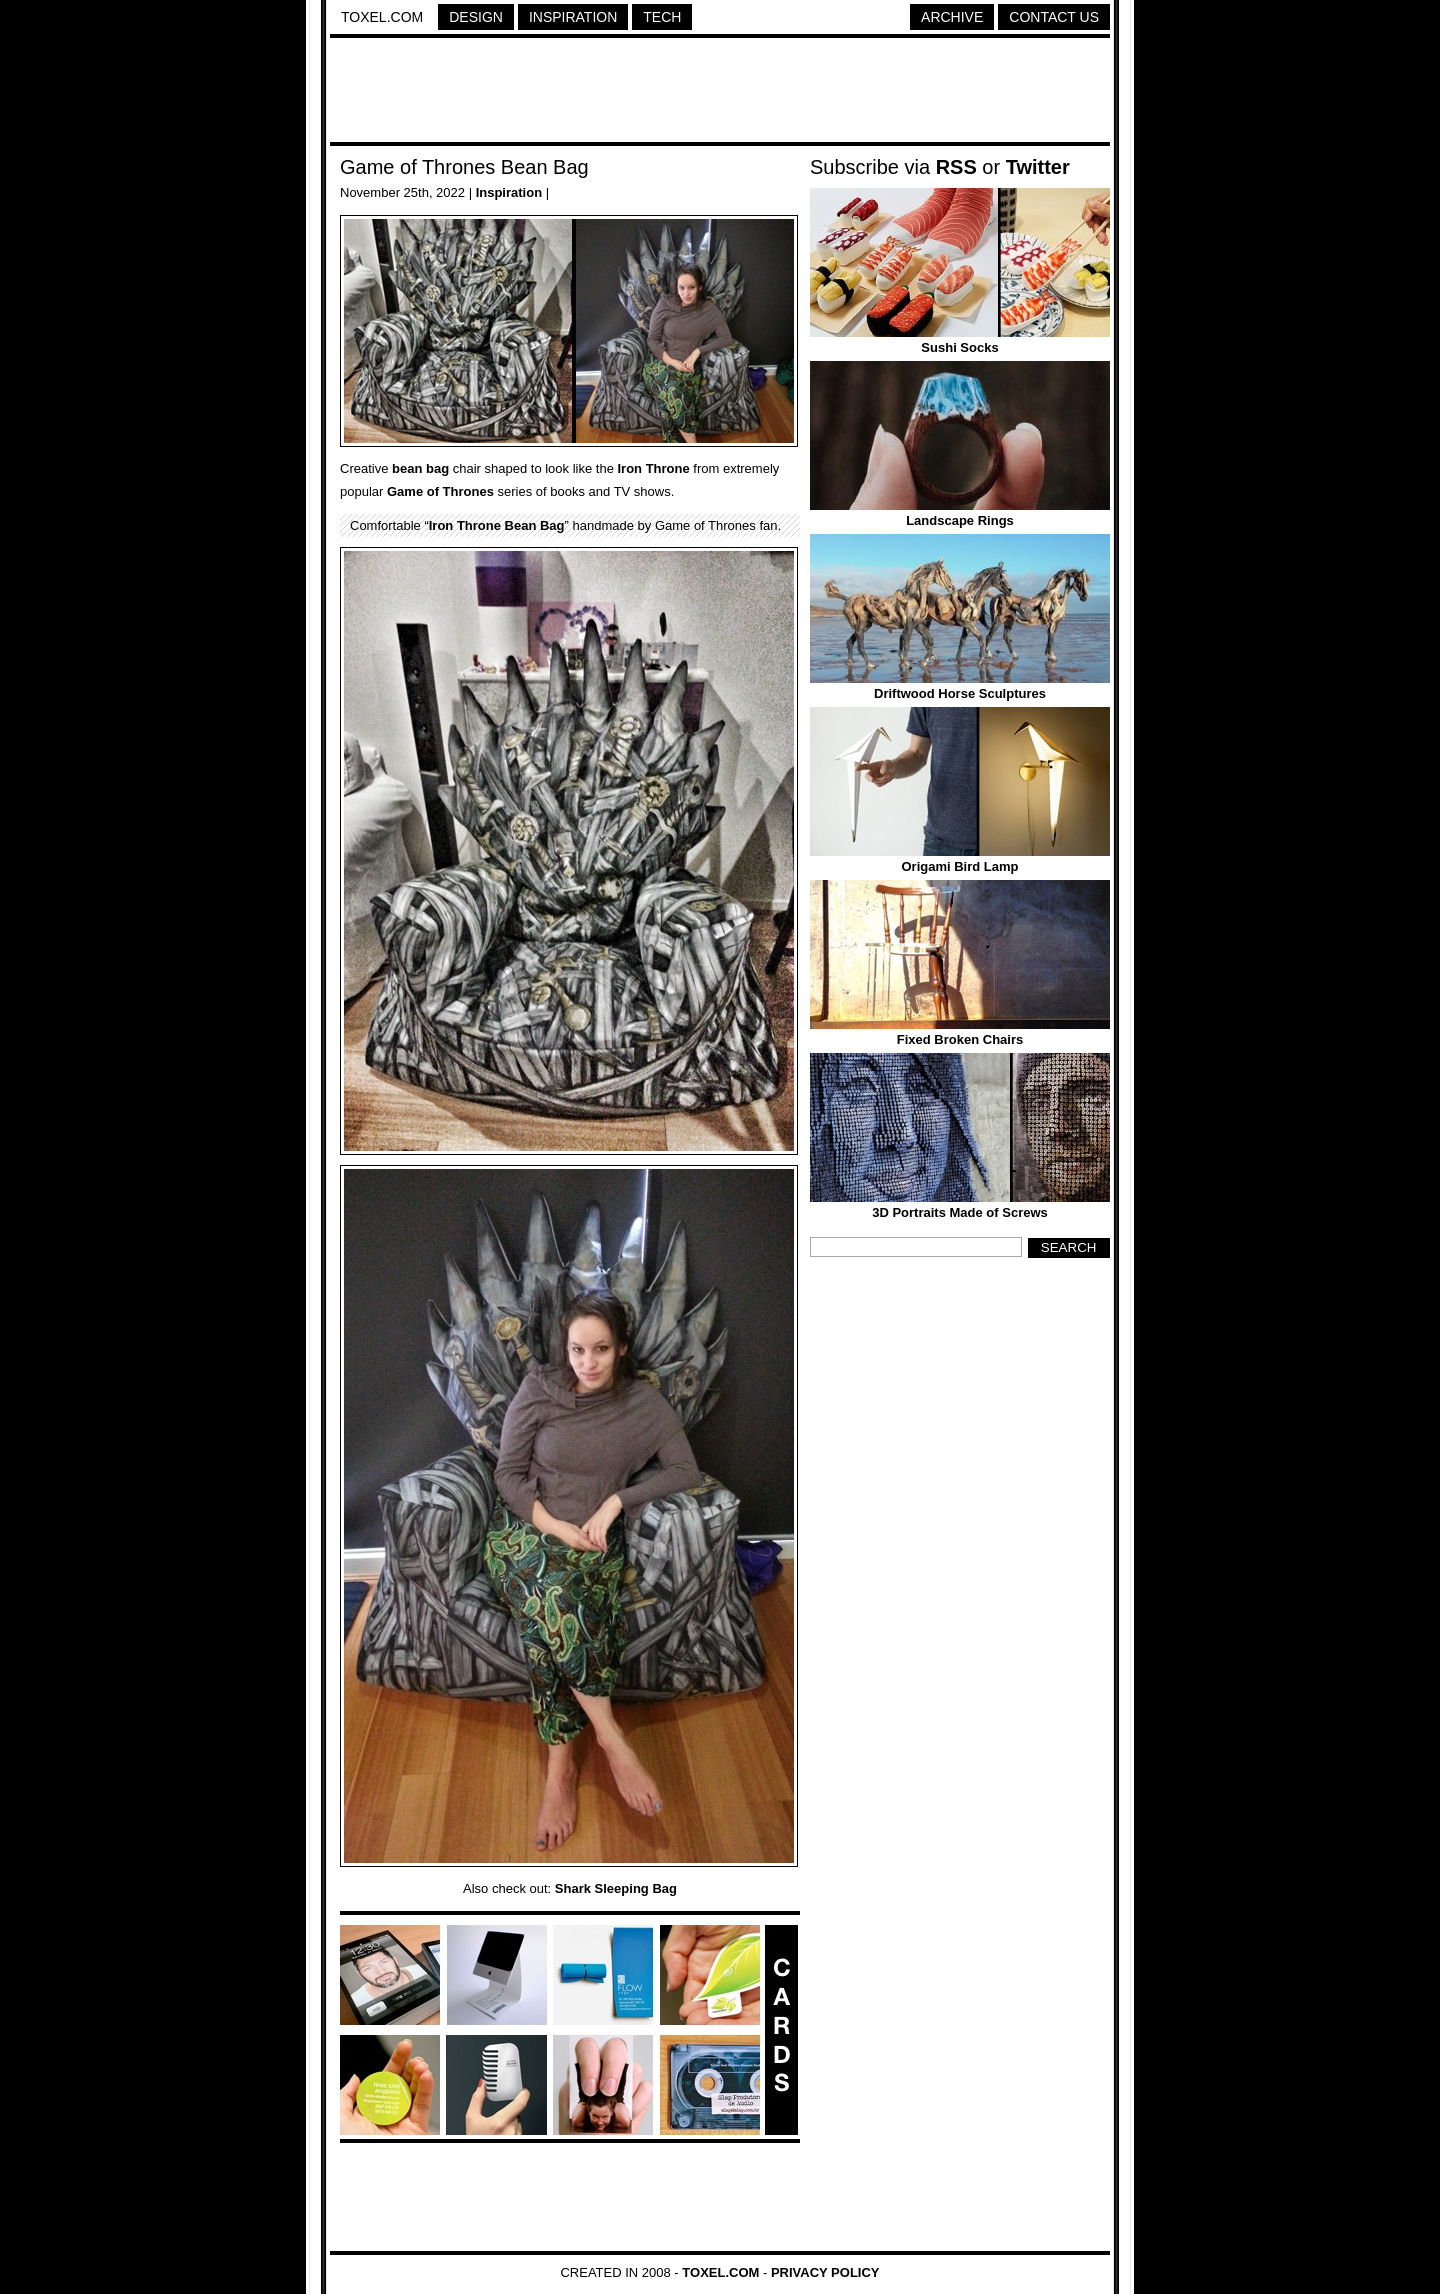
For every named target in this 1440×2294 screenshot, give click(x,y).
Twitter (1038, 167)
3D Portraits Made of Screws (960, 1212)
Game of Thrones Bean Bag (464, 167)
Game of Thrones (440, 491)
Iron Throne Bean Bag (497, 525)
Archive (952, 17)
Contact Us (1054, 17)
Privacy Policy (825, 2272)
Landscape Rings (960, 520)
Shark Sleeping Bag (616, 1888)
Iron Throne (654, 468)
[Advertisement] (720, 93)
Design (476, 17)
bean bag (420, 468)
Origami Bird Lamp (959, 866)
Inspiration (573, 17)
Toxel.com (382, 17)
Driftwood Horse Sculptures (960, 693)
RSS (956, 167)
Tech (662, 17)
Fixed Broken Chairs (960, 1039)
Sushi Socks (959, 347)
